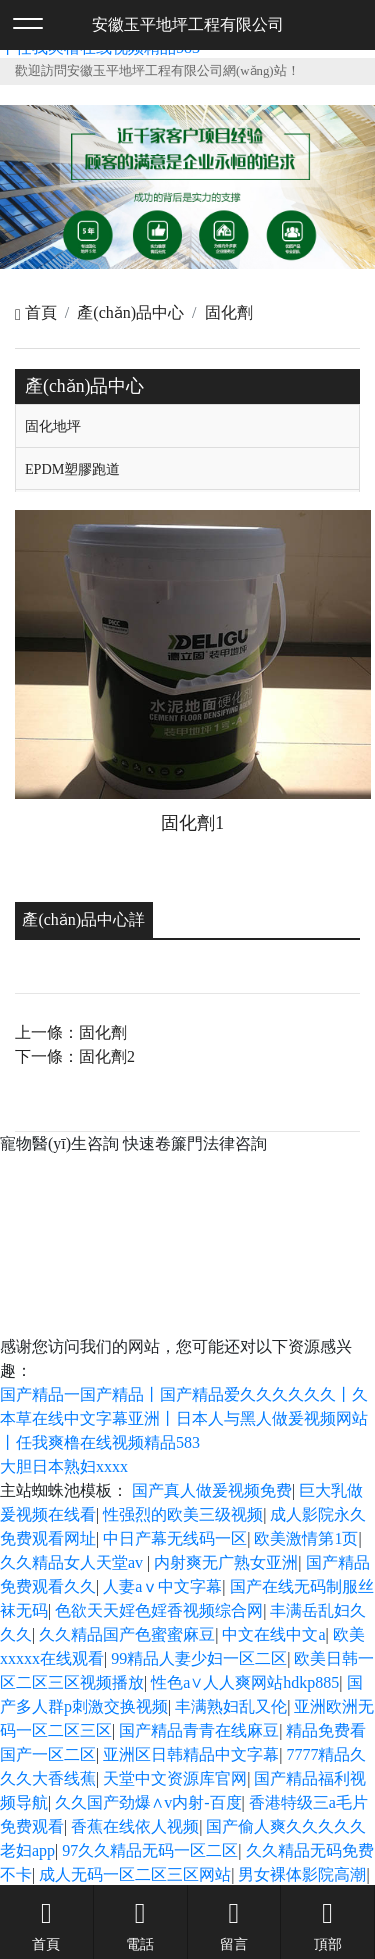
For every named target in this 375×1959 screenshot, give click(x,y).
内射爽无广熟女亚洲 (226, 1562)
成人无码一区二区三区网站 (135, 1874)
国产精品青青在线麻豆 (199, 1730)
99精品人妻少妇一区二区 (199, 1658)
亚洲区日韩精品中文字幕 (191, 1754)
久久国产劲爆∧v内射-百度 (148, 1802)
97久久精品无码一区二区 (150, 1850)
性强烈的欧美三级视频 (183, 1514)
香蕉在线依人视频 (135, 1826)
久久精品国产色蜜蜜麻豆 (127, 1634)
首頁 (36, 312)
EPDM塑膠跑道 (73, 469)
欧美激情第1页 (306, 1538)
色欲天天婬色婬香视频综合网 (159, 1610)
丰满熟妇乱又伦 (231, 1706)
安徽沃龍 (244, 1233)
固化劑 (229, 312)
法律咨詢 (235, 1143)
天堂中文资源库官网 (175, 1778)
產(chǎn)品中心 (130, 312)
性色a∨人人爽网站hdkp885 (245, 1682)
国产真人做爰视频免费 (212, 1490)
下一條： (75, 1056)
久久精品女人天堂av (73, 1562)
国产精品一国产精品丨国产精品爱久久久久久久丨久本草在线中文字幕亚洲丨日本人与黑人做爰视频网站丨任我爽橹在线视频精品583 (184, 1418)
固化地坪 (53, 426)
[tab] (187, 426)
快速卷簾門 (163, 1143)
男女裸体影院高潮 (302, 1874)
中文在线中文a (273, 1634)
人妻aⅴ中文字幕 (162, 1586)
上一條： (71, 1032)
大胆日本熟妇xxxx (64, 1466)
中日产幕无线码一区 (175, 1538)
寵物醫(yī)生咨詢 (59, 1143)
